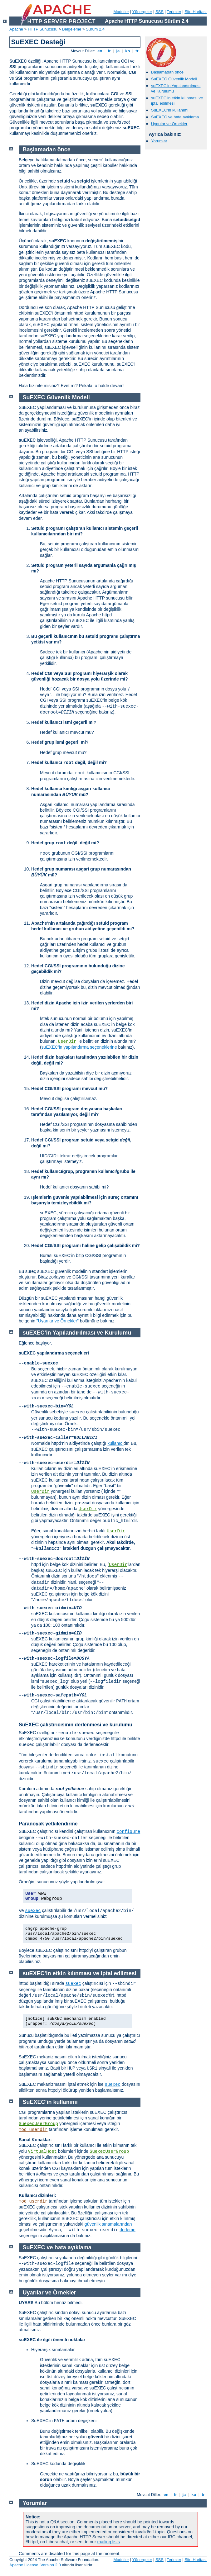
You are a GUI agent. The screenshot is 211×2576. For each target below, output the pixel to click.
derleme (127, 2229)
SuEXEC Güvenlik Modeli (174, 79)
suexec (33, 1910)
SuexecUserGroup (38, 2123)
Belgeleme (71, 29)
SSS (159, 11)
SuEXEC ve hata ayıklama (175, 117)
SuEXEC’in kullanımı (170, 110)
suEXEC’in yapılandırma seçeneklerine (79, 1047)
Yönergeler (142, 11)
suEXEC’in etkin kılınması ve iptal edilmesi (79, 1973)
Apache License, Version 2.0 (35, 2565)
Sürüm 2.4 (95, 29)
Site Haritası (195, 11)
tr (137, 51)
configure (128, 1831)
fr (109, 51)
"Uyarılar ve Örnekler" (58, 1320)
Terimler (174, 11)
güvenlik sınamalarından (108, 2224)
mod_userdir (33, 2129)
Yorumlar (159, 141)
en (99, 51)
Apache (16, 29)
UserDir (67, 1041)
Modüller (121, 11)
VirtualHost (42, 2151)
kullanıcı (115, 1443)
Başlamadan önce (167, 72)
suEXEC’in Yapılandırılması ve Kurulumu (77, 1333)
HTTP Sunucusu (42, 29)
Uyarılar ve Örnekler (169, 123)
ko (127, 51)
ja (118, 51)
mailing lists (108, 2541)
